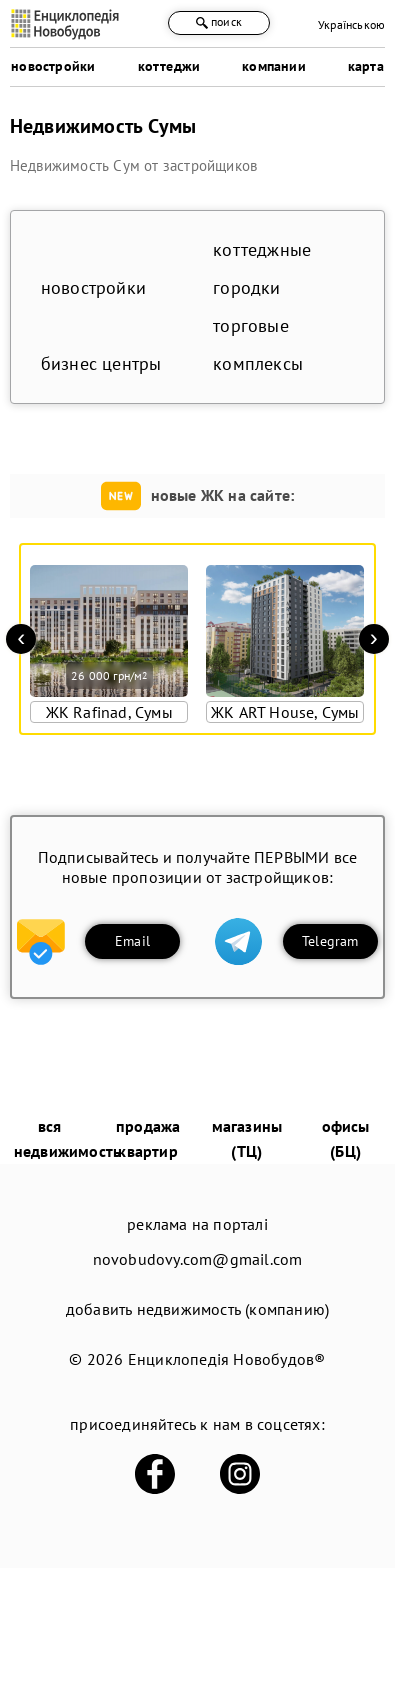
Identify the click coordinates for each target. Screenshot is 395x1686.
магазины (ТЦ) (247, 1138)
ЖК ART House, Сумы (285, 712)
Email (132, 941)
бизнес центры (101, 363)
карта (366, 66)
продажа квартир (148, 1138)
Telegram (330, 941)
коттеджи (169, 66)
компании (274, 66)
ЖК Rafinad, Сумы (109, 712)
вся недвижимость (67, 1138)
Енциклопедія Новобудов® (227, 1359)
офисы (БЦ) (346, 1138)
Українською (351, 24)
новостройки (53, 66)
